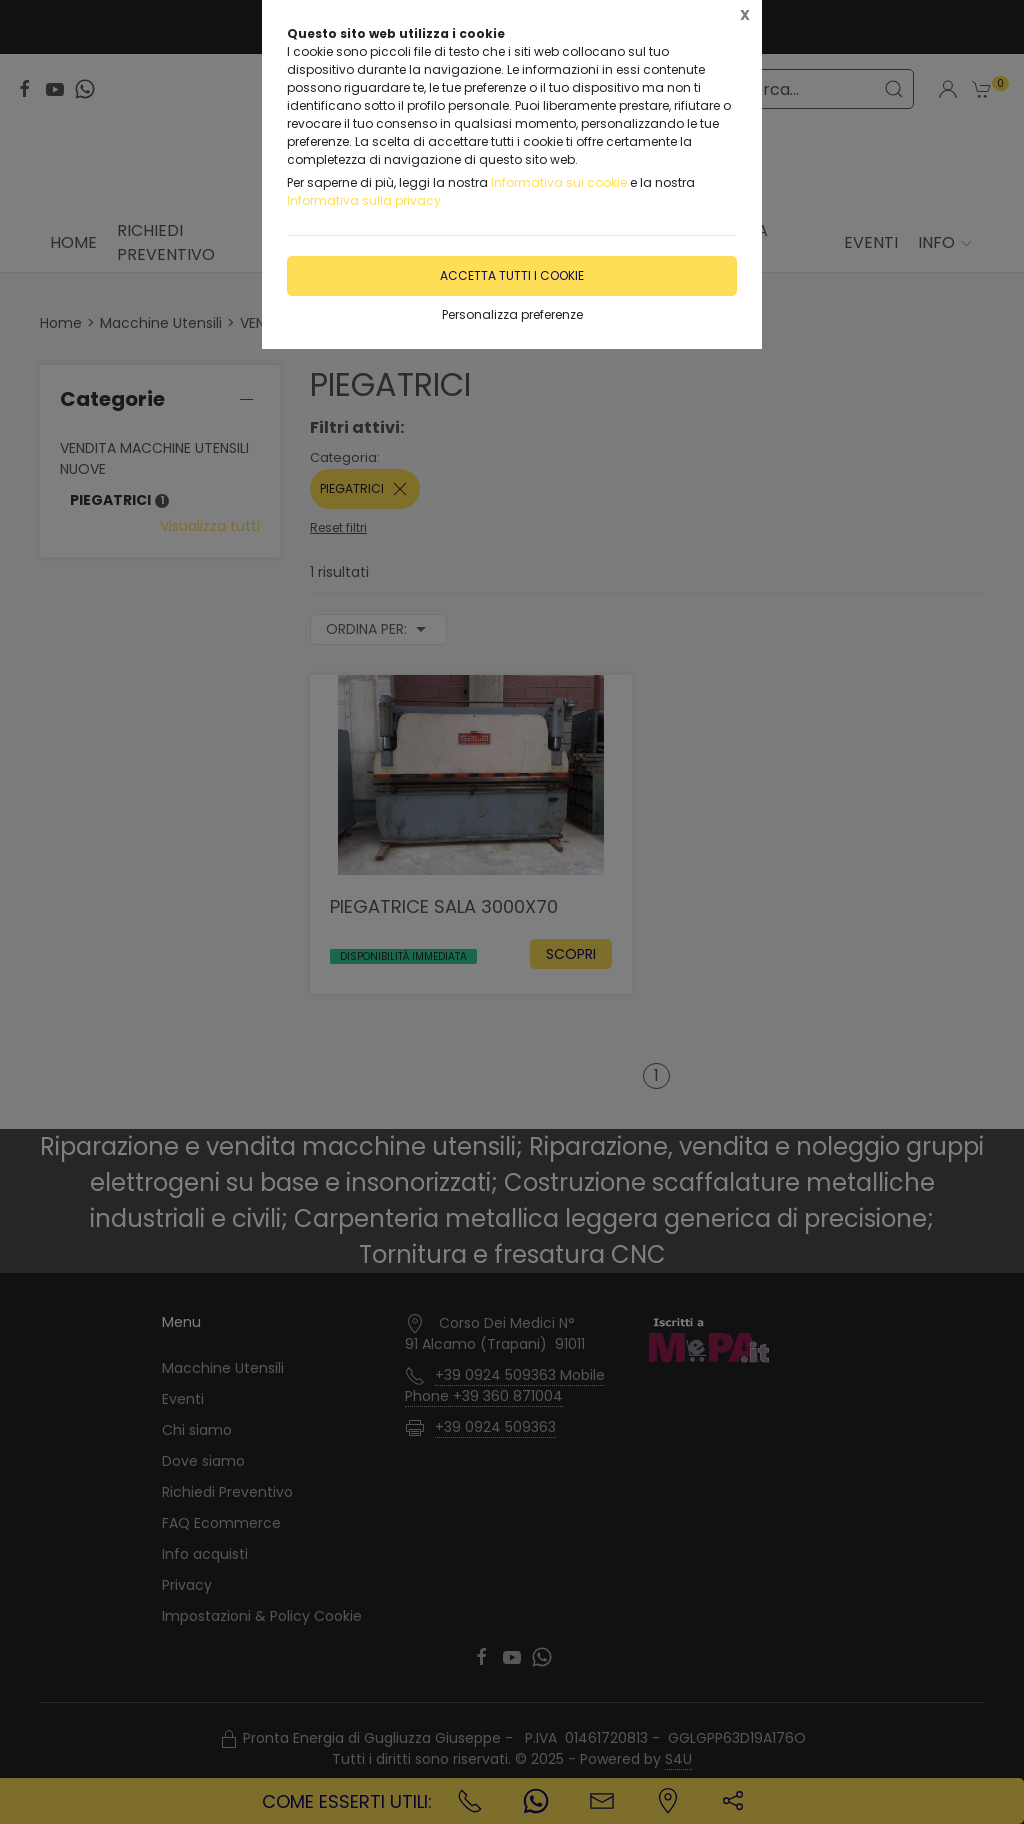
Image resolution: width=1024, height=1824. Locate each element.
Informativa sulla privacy (364, 200)
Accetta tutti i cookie (512, 275)
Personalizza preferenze (512, 314)
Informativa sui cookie (559, 182)
